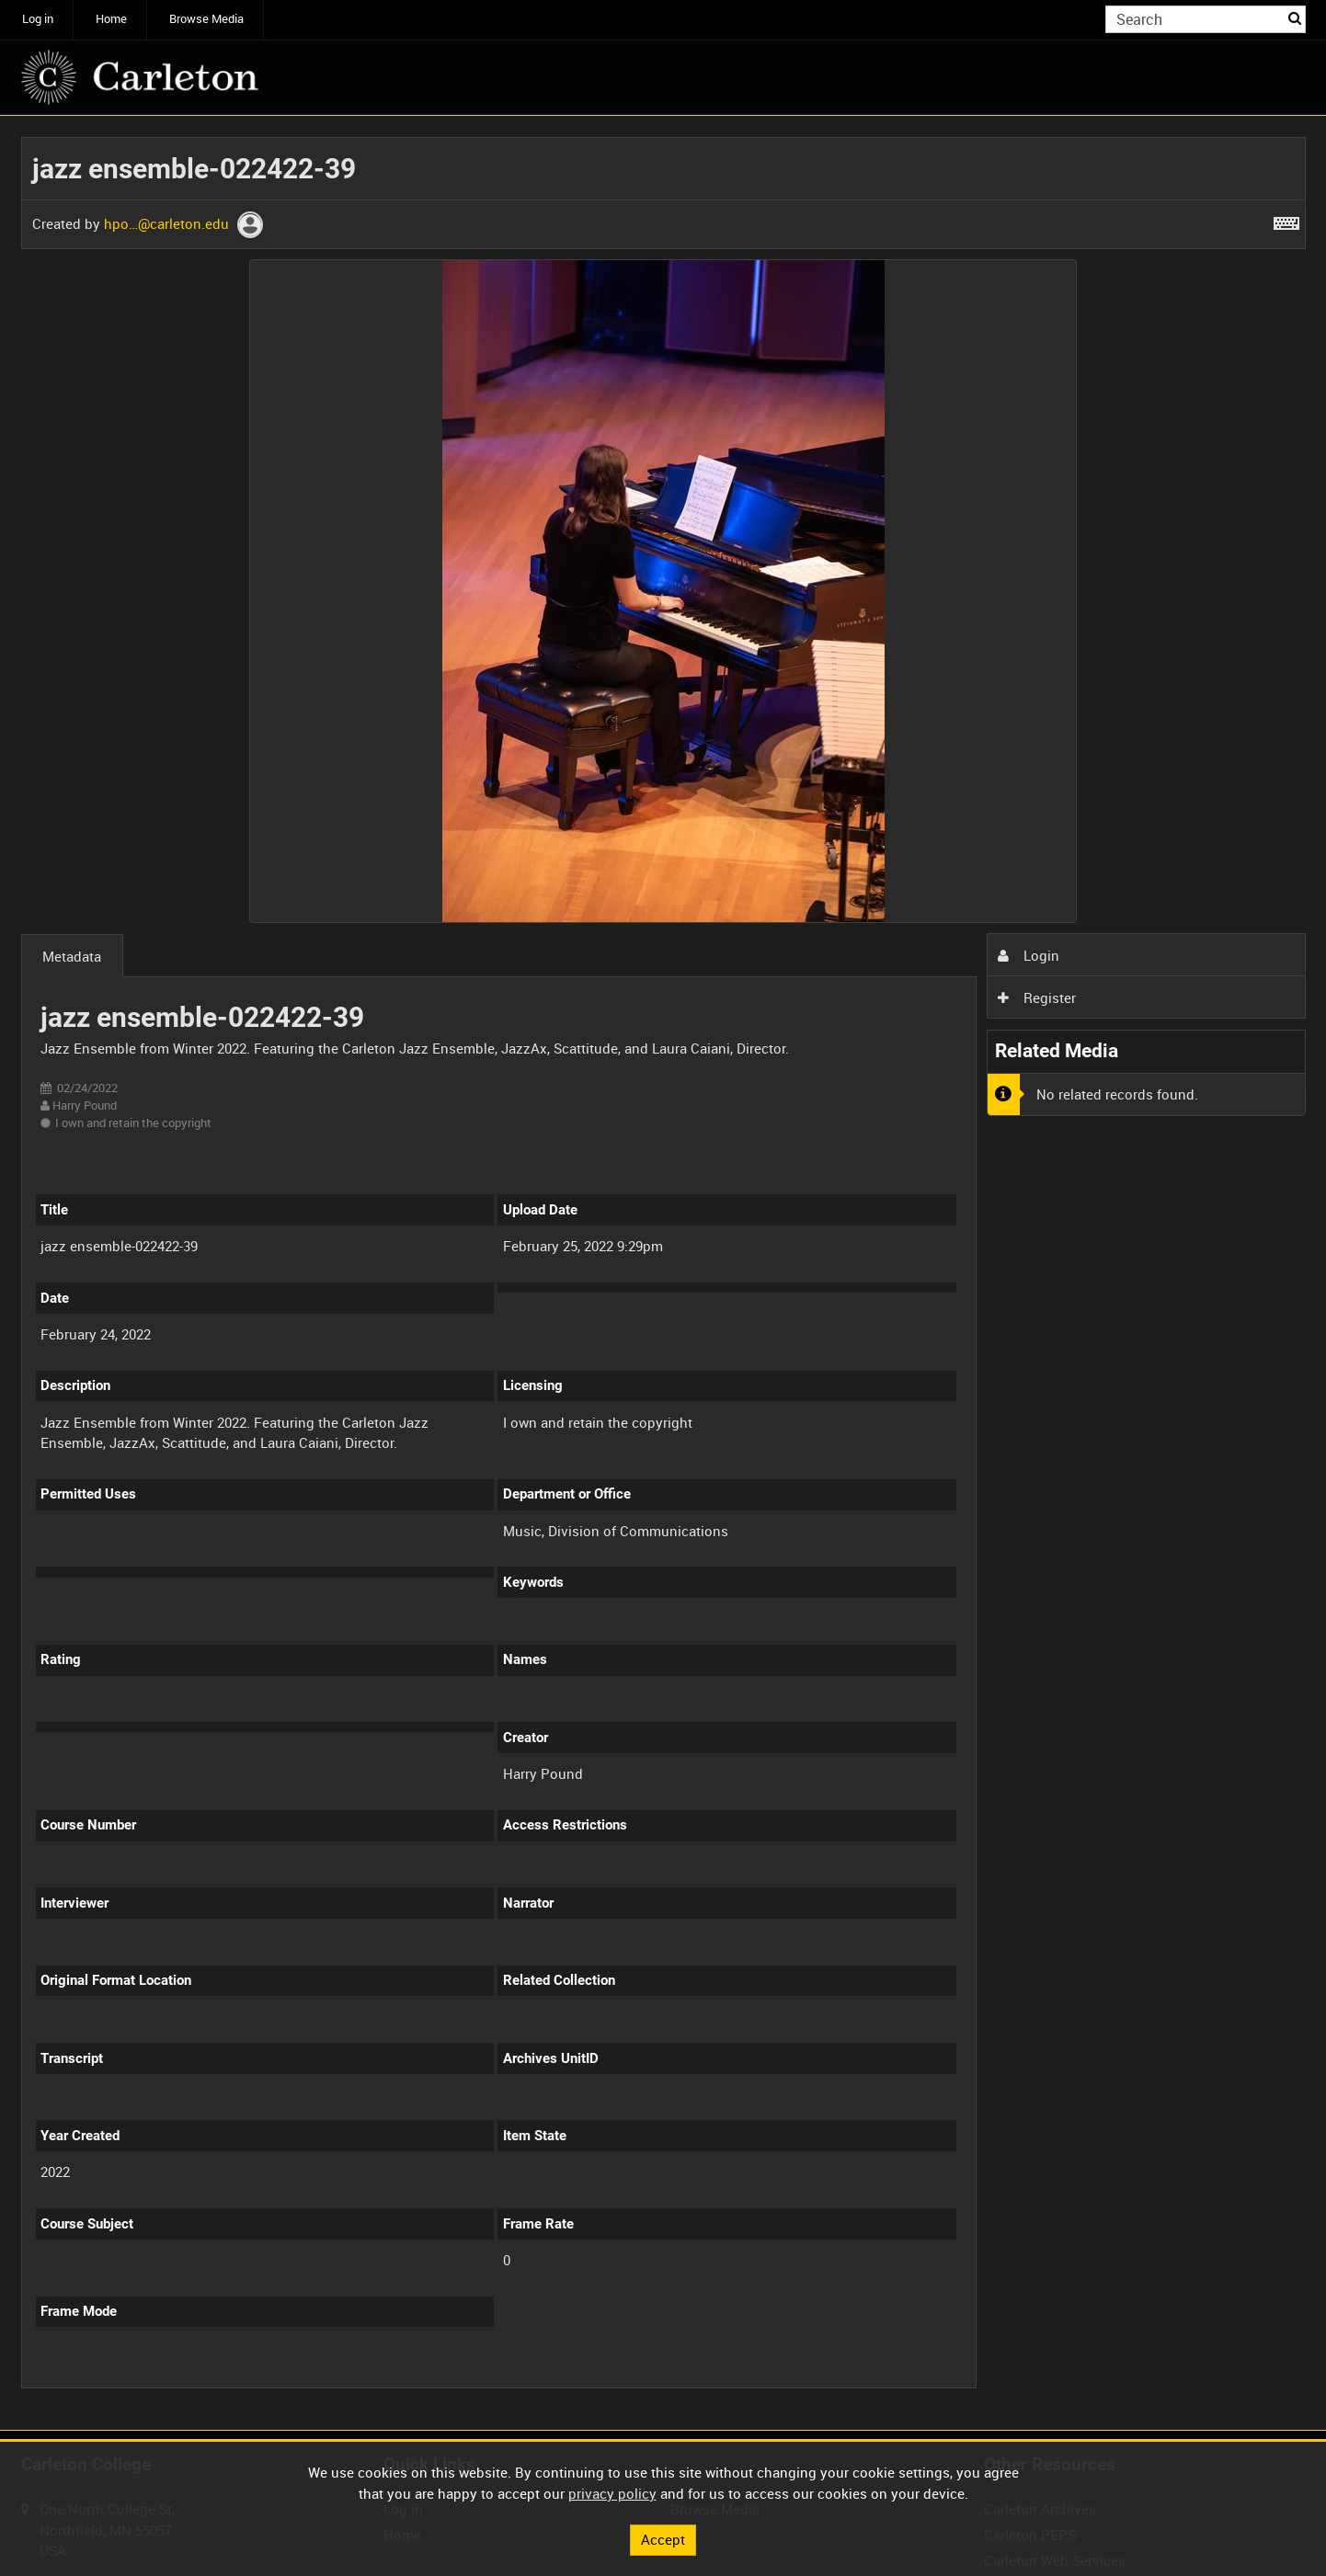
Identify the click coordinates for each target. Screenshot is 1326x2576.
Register (1036, 997)
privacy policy (612, 2493)
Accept (663, 2539)
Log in (37, 19)
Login (1028, 955)
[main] (663, 1273)
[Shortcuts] (1286, 219)
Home (111, 19)
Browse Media (206, 19)
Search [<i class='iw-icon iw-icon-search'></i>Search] (1294, 18)
